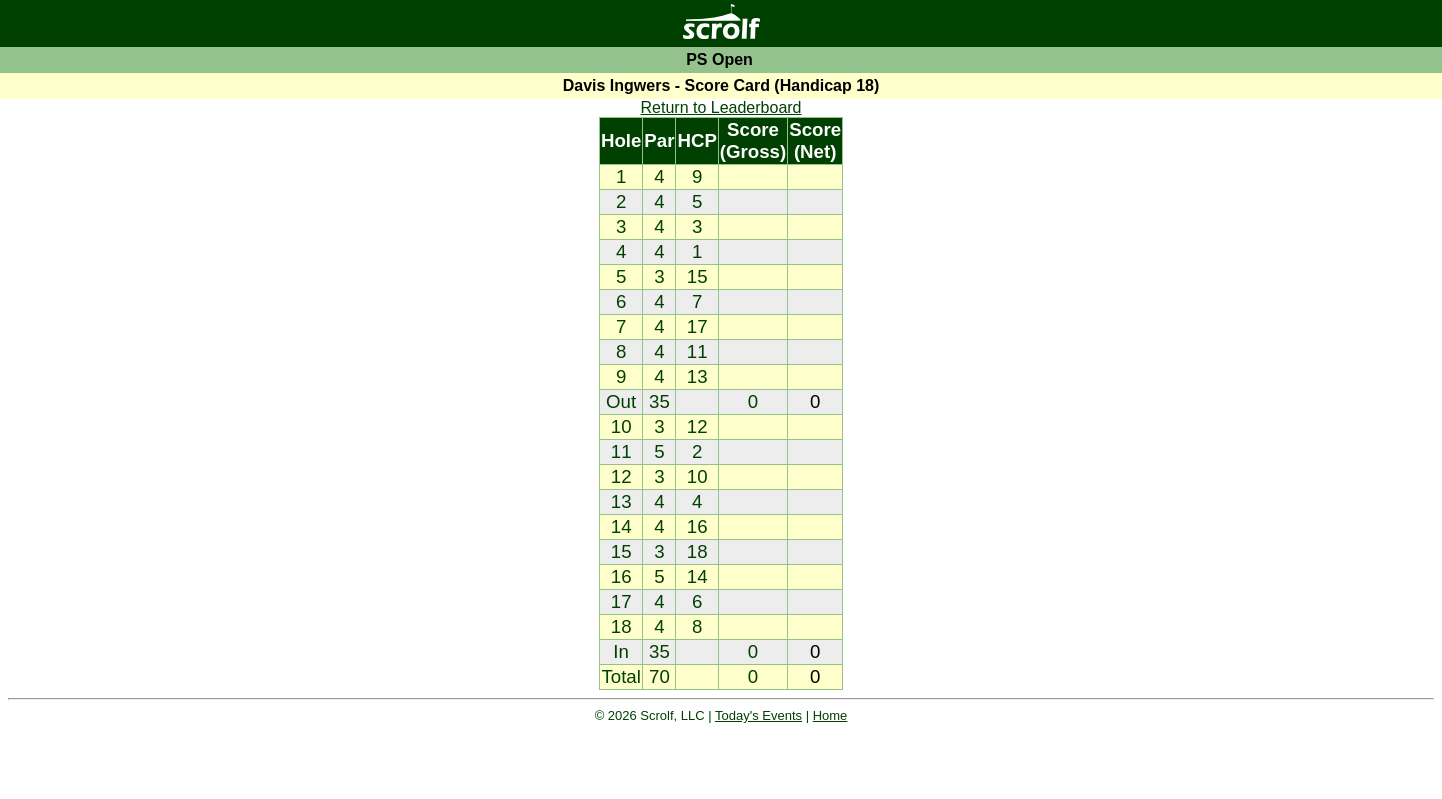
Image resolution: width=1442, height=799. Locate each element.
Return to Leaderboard (721, 107)
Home (830, 715)
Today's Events (758, 715)
